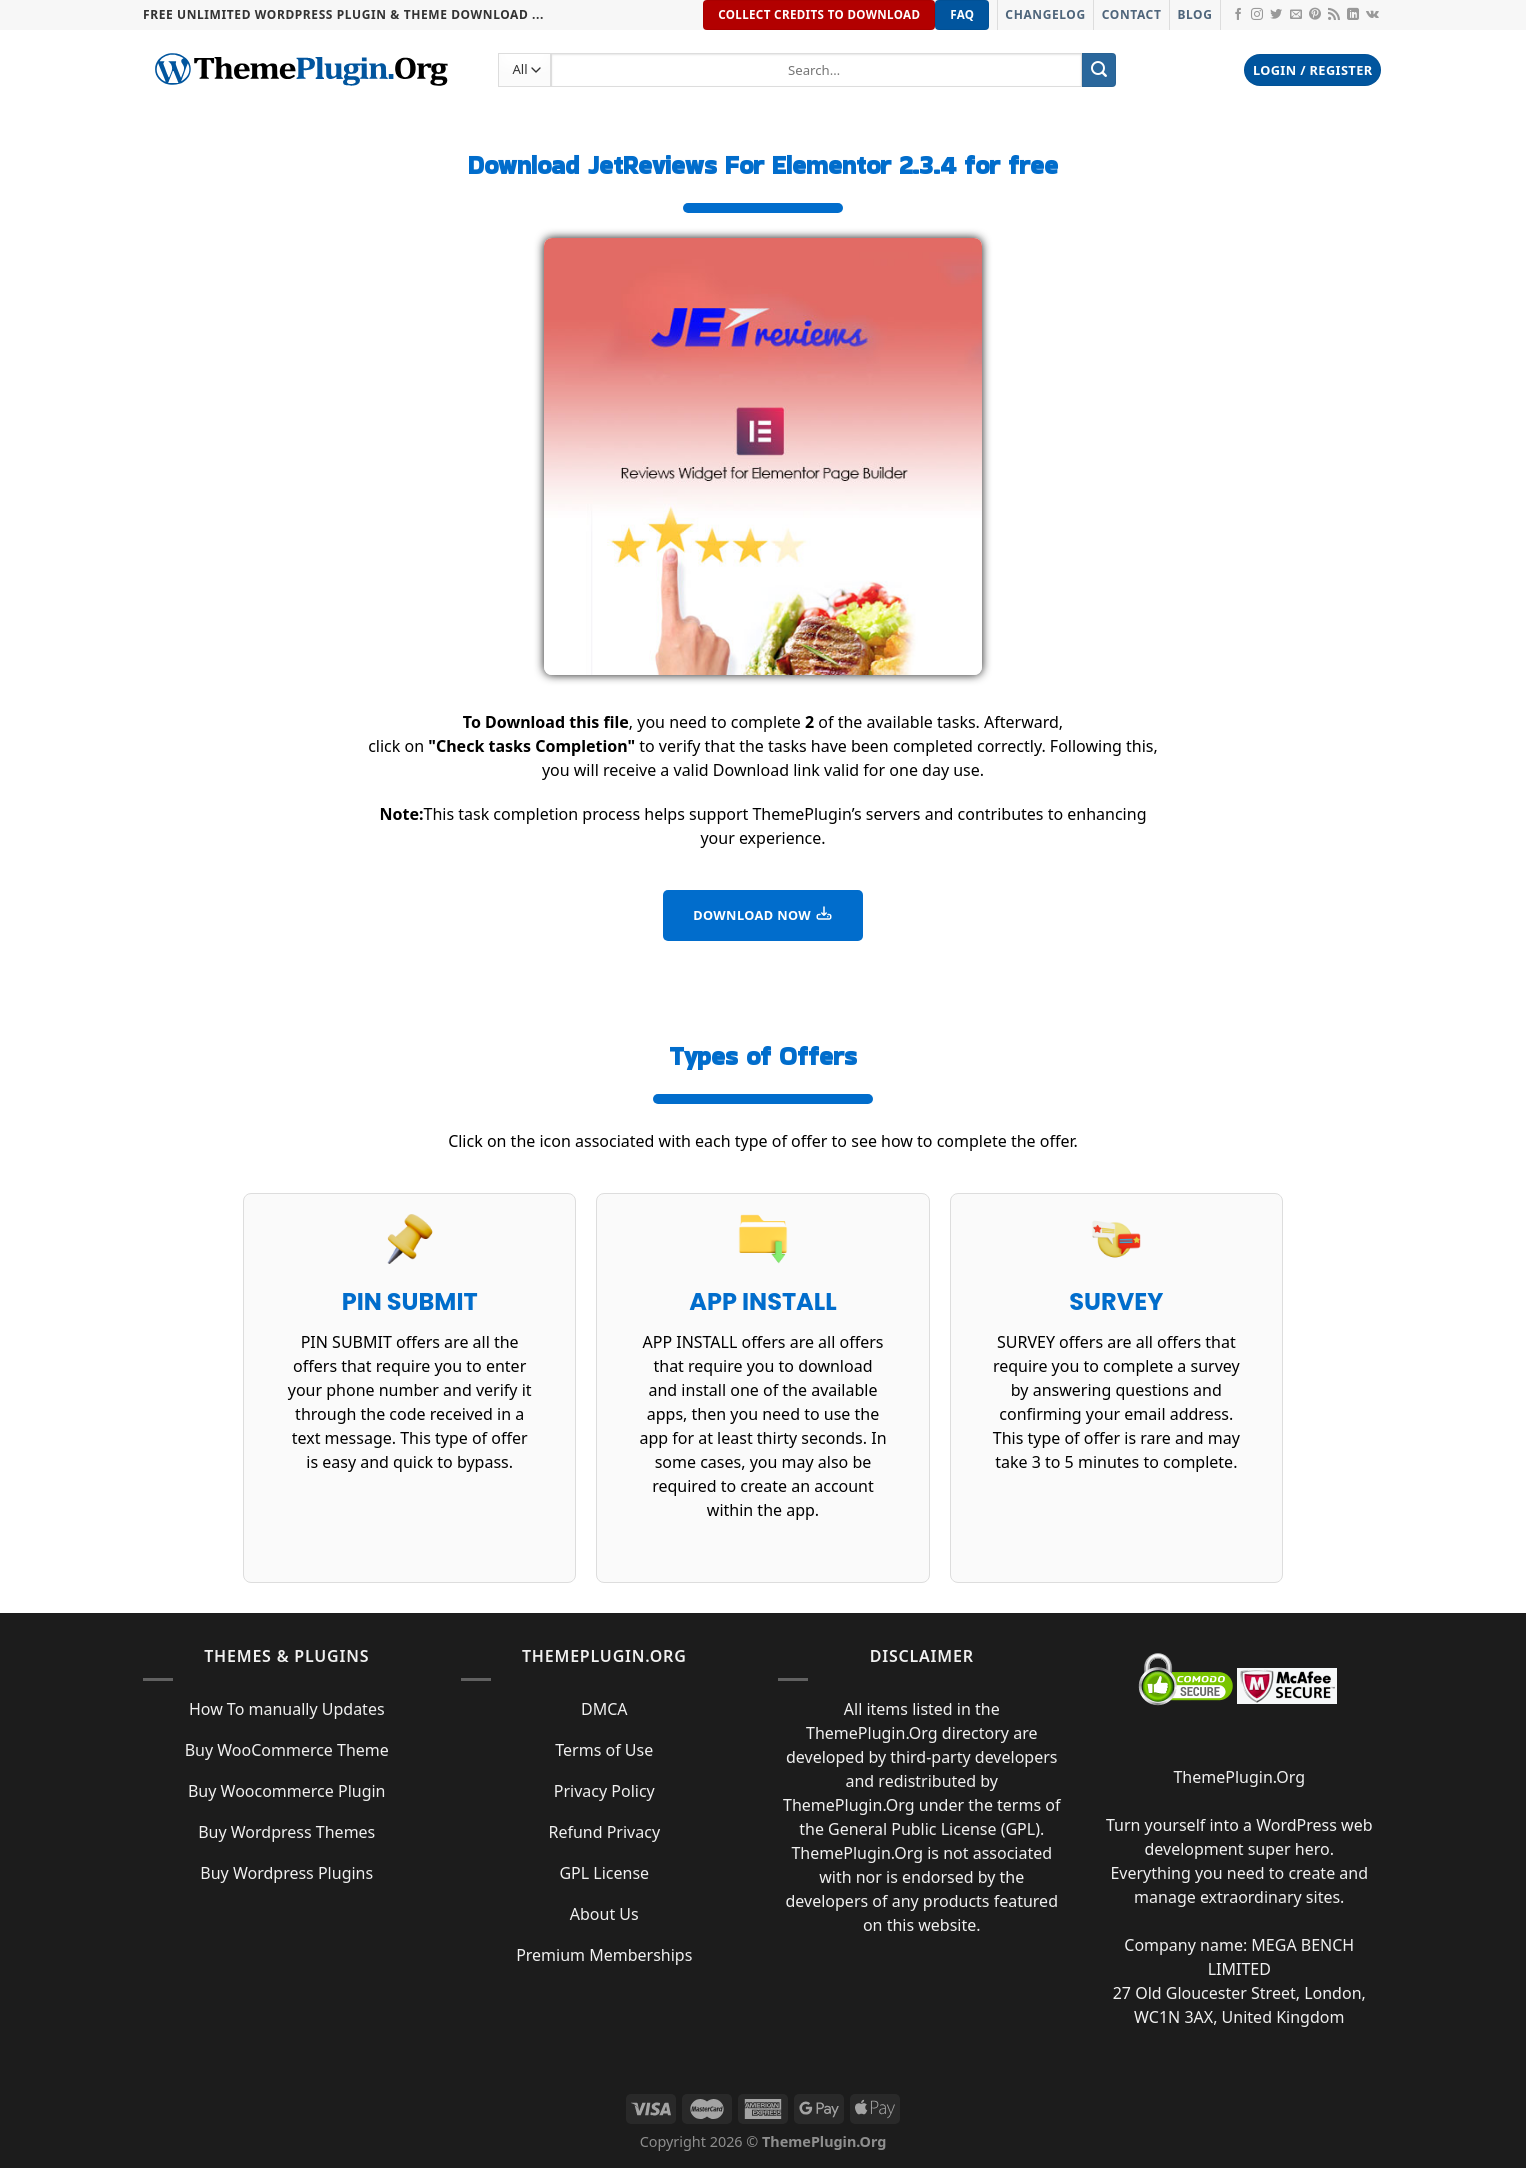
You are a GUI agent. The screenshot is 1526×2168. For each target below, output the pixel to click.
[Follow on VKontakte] (1372, 15)
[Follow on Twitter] (1276, 15)
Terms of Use (604, 1750)
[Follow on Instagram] (1257, 15)
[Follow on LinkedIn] (1353, 15)
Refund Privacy (604, 1832)
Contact (1132, 14)
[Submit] (1099, 70)
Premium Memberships (604, 1955)
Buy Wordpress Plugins (286, 1873)
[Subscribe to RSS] (1334, 15)
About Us (604, 1914)
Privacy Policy (604, 1791)
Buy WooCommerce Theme (287, 1750)
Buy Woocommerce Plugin (287, 1791)
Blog (1194, 14)
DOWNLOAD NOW (763, 914)
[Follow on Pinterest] (1315, 15)
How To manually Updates (287, 1709)
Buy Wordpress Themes (286, 1832)
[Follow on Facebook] (1238, 15)
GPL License (604, 1873)
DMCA (604, 1709)
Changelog (1045, 14)
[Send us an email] (1296, 15)
